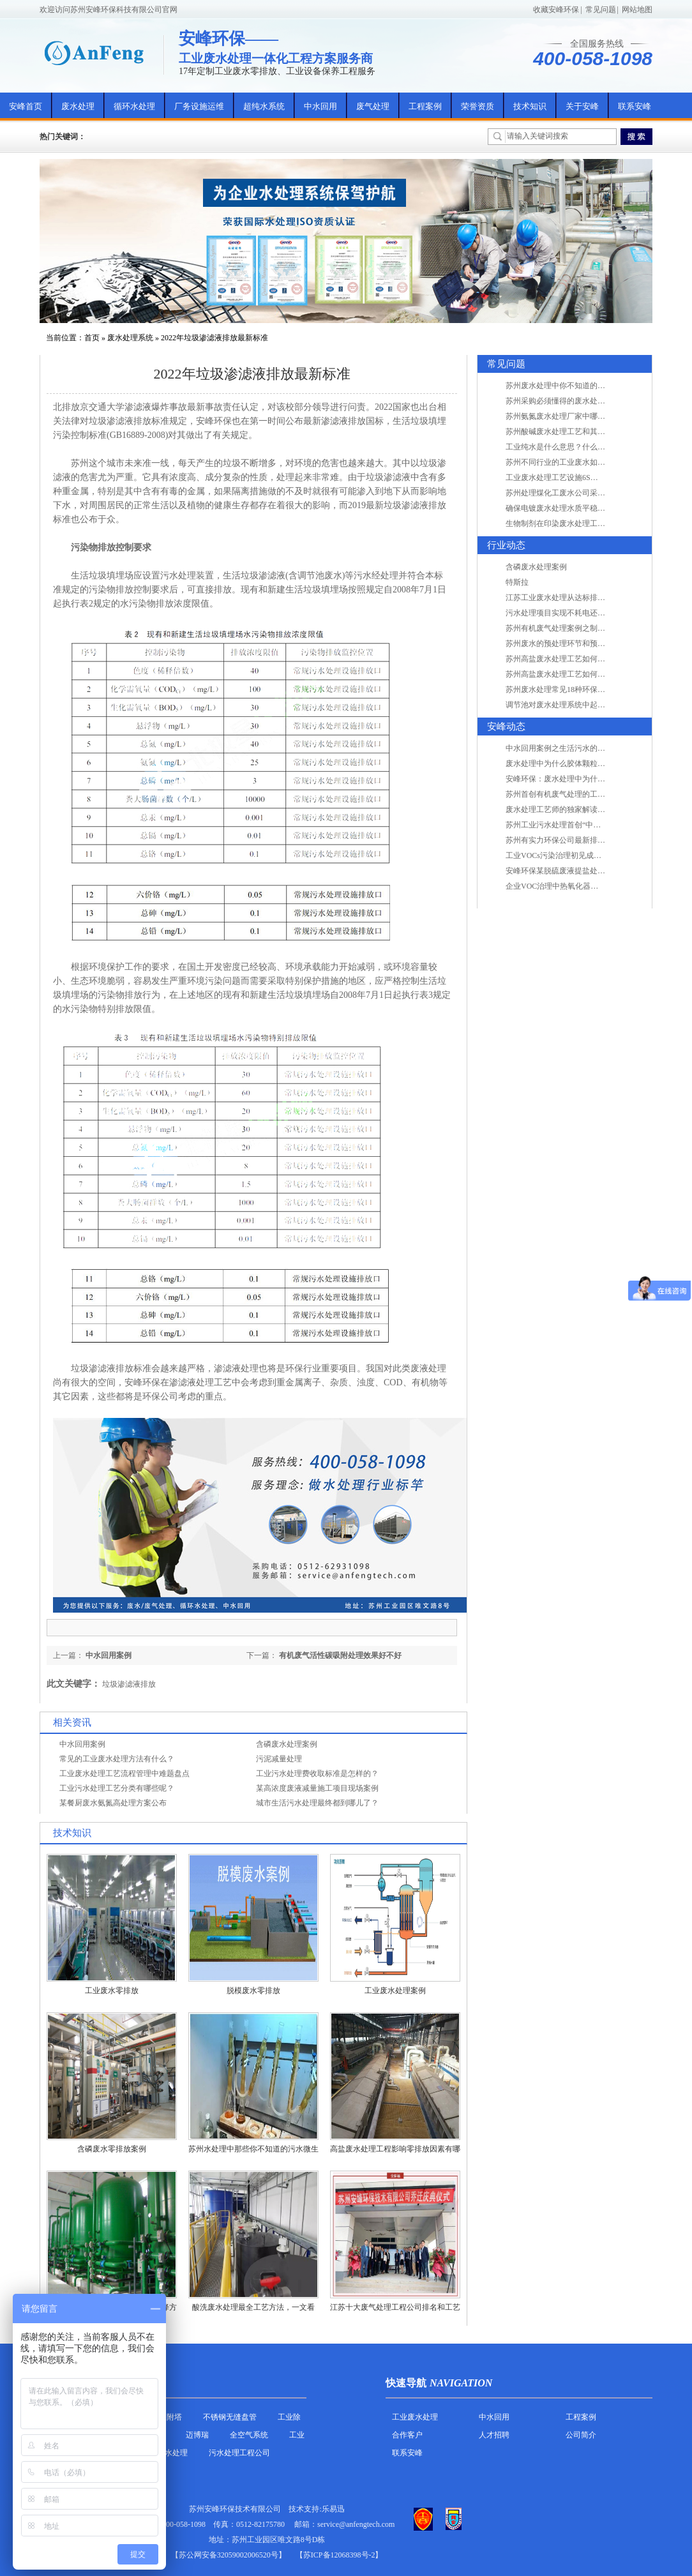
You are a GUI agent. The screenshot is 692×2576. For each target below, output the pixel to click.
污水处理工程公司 (239, 2452)
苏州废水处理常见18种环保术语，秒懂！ (574, 689)
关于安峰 (582, 106)
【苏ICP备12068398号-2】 (339, 2554)
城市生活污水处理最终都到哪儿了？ (317, 1802)
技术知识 (529, 106)
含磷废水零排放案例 (111, 2148)
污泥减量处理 (279, 1758)
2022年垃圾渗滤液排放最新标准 (214, 337)
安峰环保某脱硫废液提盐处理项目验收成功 (578, 870)
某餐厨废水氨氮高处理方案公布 (113, 1802)
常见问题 (600, 9)
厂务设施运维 (199, 106)
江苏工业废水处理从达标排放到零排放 (571, 597)
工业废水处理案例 (395, 1990)
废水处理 (77, 106)
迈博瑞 (197, 2434)
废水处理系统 (130, 337)
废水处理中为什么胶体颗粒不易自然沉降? (576, 763)
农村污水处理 (165, 2452)
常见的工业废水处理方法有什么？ (116, 1758)
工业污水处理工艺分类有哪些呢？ (116, 1788)
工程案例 (425, 106)
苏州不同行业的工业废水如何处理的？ (571, 462)
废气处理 (372, 106)
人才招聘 (494, 2434)
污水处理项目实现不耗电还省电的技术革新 (578, 612)
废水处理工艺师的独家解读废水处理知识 (574, 809)
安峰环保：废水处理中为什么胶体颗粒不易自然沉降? (595, 778)
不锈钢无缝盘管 (230, 2417)
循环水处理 (134, 106)
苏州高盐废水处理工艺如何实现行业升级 (574, 658)
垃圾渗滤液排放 (129, 1684)
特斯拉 (517, 582)
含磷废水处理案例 (286, 1744)
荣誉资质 (477, 106)
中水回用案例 (109, 1655)
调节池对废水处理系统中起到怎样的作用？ (578, 704)
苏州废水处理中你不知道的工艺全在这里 (574, 385)
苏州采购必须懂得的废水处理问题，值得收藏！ (586, 400)
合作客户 (407, 2434)
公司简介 (581, 2434)
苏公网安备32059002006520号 (228, 2554)
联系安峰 (634, 106)
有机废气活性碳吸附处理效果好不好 (340, 1655)
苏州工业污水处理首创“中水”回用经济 (570, 824)
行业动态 (506, 545)
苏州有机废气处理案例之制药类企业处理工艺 (582, 628)
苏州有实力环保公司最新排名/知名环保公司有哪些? (593, 840)
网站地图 (637, 9)
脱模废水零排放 (253, 1990)
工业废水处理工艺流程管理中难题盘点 (124, 1773)
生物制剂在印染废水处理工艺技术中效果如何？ (586, 523)
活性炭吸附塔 (159, 2417)
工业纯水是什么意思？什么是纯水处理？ (574, 446)
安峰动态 (506, 726)
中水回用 (320, 106)
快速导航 (406, 2382)
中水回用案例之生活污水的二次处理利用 (574, 748)
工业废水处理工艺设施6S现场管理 (563, 477)
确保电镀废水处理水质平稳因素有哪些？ (574, 508)
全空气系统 (249, 2434)
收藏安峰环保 (556, 9)
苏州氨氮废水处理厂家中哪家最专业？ (571, 416)
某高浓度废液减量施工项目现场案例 (317, 1788)
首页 (92, 337)
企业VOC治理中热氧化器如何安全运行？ (575, 886)
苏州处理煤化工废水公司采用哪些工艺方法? (580, 492)
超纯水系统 (264, 106)
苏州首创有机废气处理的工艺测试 (563, 794)
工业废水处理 (415, 2417)
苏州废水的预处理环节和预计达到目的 (571, 643)
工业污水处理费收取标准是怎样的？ (317, 1773)
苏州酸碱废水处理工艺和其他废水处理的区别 (582, 431)
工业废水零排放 (112, 1990)
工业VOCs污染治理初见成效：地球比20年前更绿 (588, 855)
